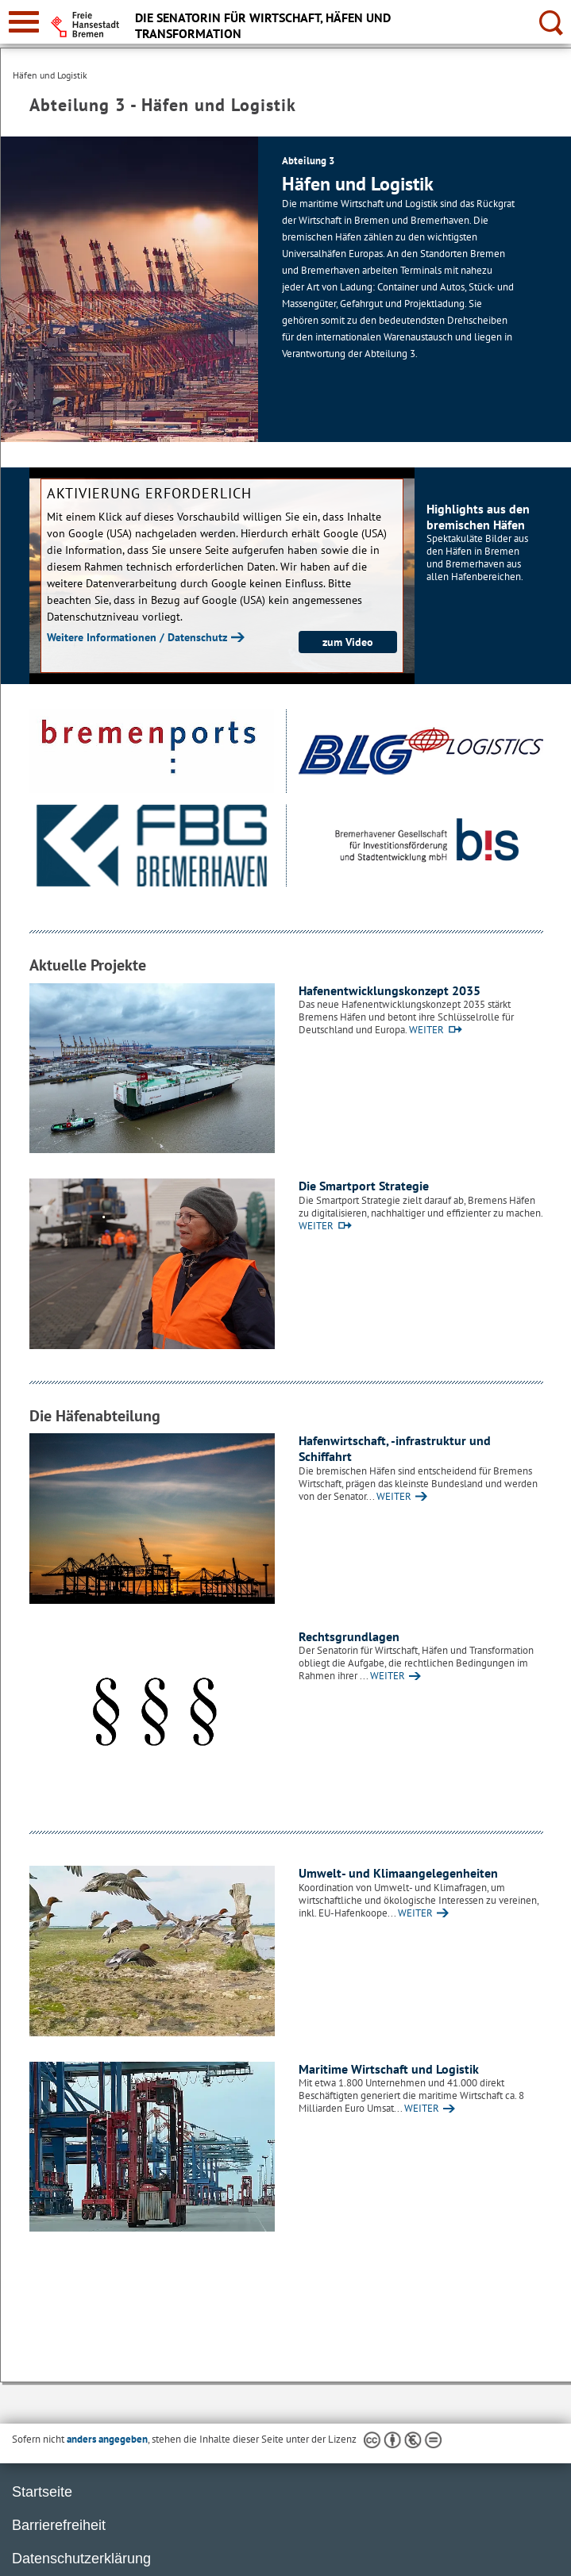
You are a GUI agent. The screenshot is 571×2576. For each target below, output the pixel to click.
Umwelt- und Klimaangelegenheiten (398, 1873)
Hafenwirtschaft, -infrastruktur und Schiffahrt (395, 1448)
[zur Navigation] (24, 22)
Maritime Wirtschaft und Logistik (389, 2069)
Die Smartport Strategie (364, 1186)
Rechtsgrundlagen (349, 1636)
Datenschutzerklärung (81, 2558)
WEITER (426, 1029)
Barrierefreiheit (59, 2525)
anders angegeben (107, 2439)
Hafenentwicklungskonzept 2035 (389, 990)
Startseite (42, 2492)
